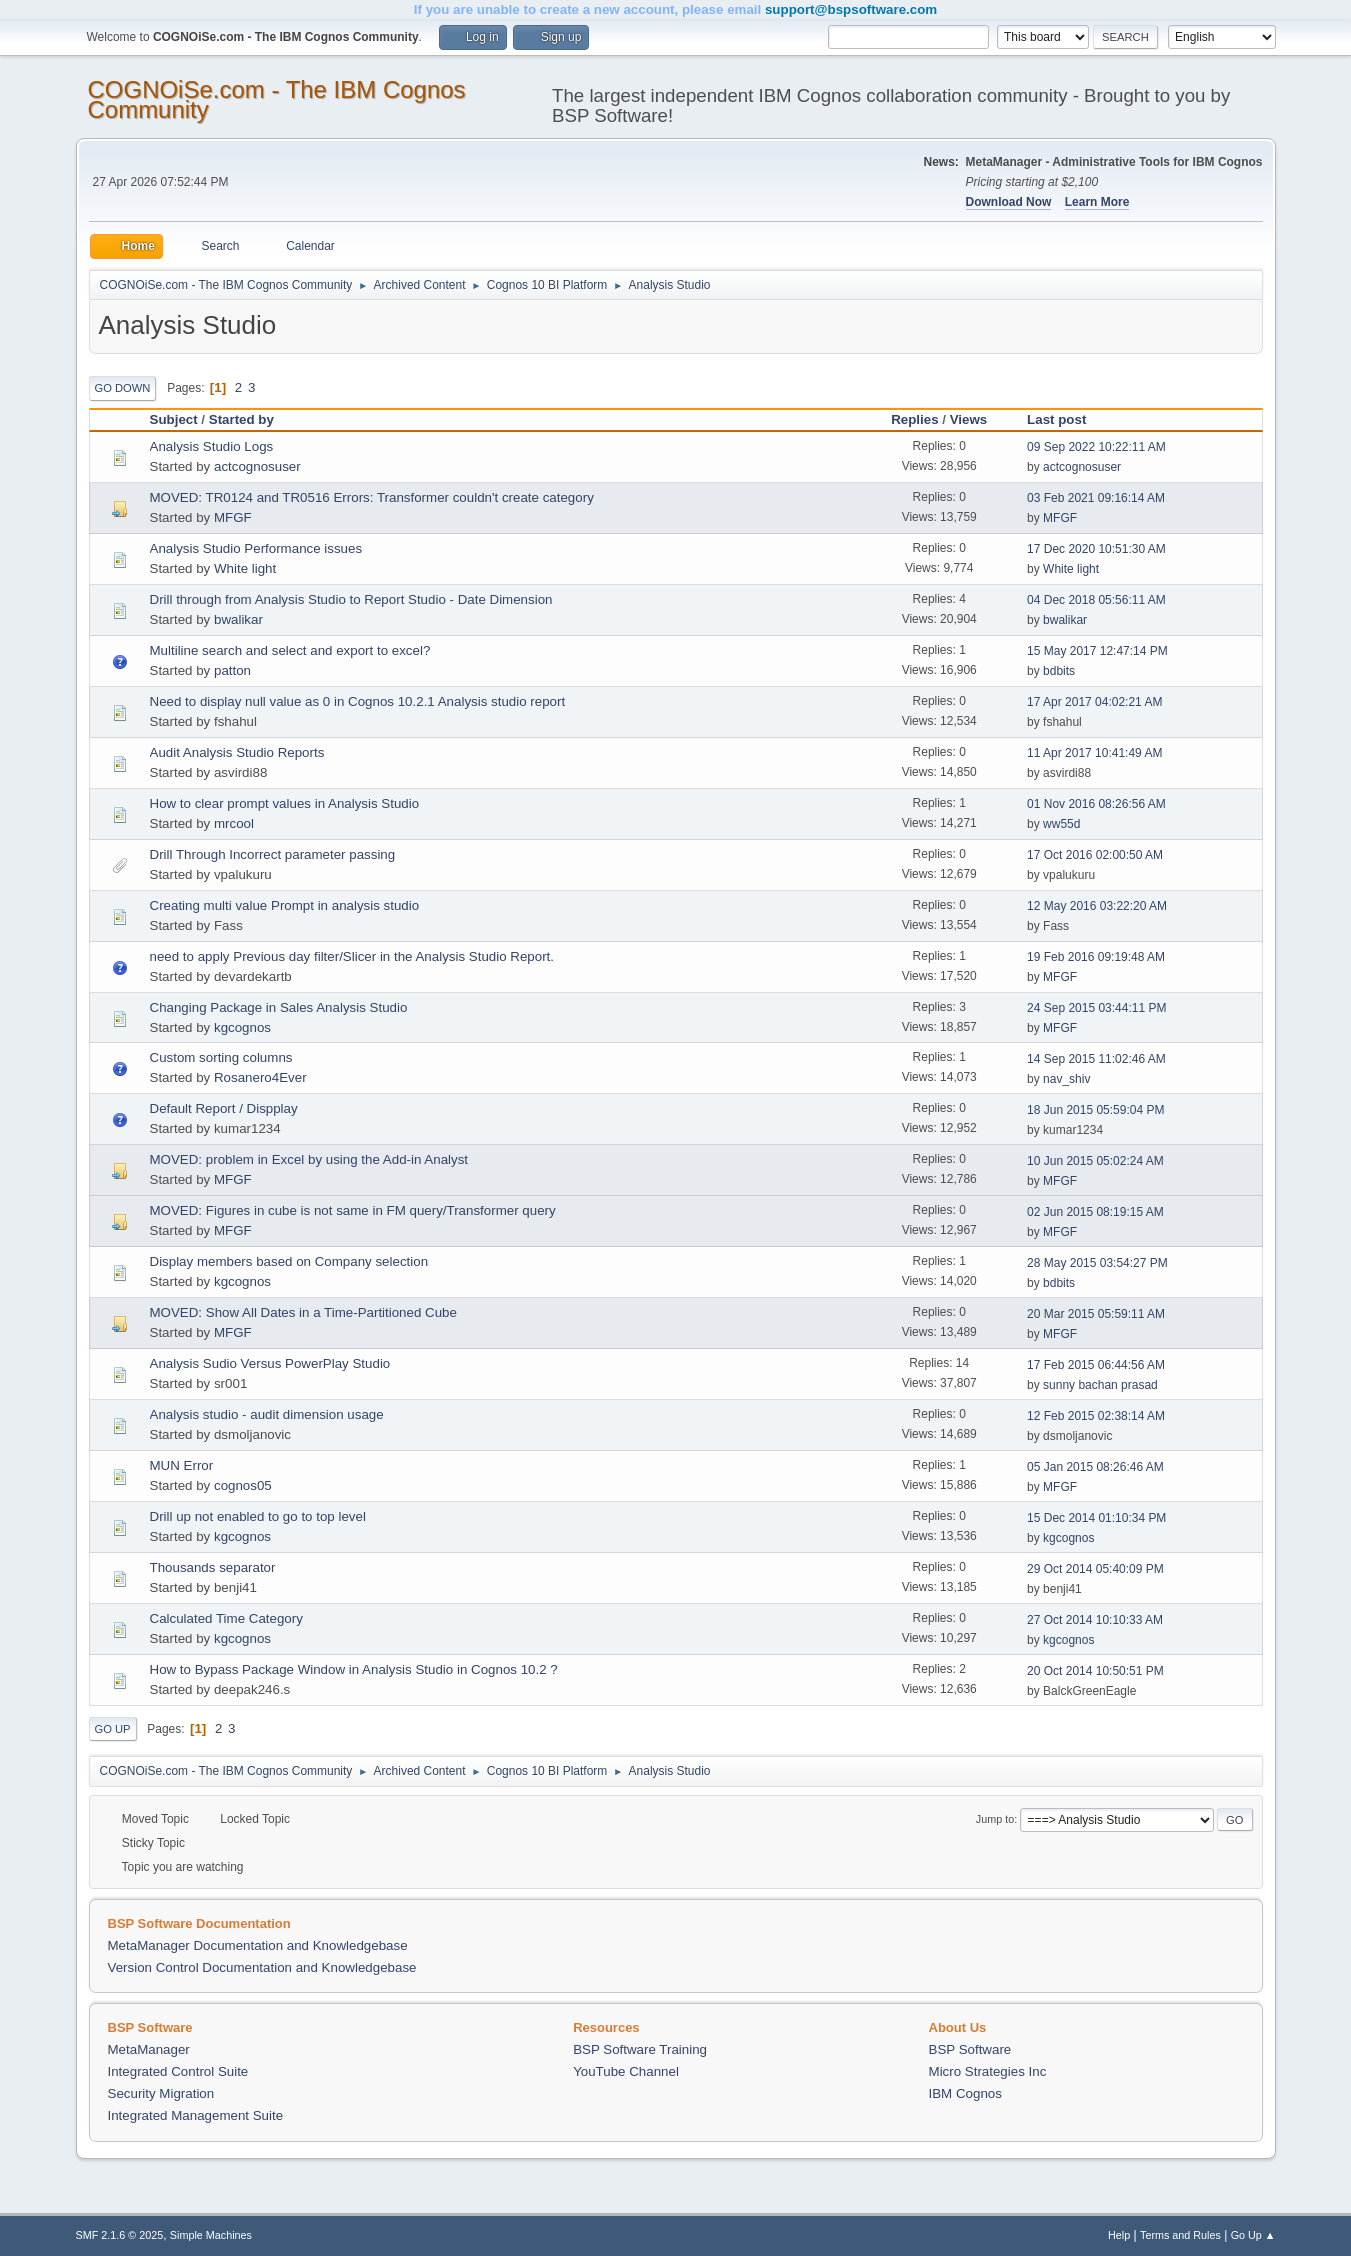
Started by (241, 419)
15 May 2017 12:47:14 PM (1097, 651)
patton (232, 670)
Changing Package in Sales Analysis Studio (279, 1007)
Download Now (1009, 202)
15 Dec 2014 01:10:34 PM (1096, 1518)
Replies (914, 419)
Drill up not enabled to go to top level (258, 1516)
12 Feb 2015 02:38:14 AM (1096, 1416)
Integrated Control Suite (178, 2071)
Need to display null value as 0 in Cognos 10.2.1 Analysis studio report (358, 701)
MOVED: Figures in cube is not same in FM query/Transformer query (353, 1210)
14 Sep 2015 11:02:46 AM (1096, 1059)
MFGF (233, 517)
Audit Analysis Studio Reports (237, 752)
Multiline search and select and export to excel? (290, 650)
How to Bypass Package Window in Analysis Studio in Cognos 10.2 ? (354, 1669)
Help (1119, 2235)
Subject (174, 419)
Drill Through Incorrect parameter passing (273, 854)
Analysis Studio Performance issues (256, 548)
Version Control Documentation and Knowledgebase (262, 1967)
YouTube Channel (626, 2071)
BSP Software (970, 2049)
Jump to (995, 1819)
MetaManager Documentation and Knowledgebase (258, 1945)
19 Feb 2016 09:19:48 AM (1096, 957)
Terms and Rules (1180, 2235)
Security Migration (161, 2093)
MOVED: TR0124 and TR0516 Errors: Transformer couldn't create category (372, 497)
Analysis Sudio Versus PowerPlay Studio (270, 1363)
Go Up (113, 1729)
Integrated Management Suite (196, 2115)
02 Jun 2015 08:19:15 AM (1095, 1212)
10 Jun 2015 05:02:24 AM (1095, 1161)
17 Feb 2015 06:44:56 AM (1096, 1365)
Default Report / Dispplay (224, 1108)
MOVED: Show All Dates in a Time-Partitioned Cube (303, 1312)
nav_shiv (1066, 1079)
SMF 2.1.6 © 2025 (120, 2235)
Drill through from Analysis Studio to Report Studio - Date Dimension (351, 599)
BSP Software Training (640, 2049)
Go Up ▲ (1253, 2235)
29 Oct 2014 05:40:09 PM (1095, 1569)
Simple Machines (211, 2235)
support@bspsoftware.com (851, 9)
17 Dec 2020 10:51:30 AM (1096, 549)
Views (969, 419)
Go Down (123, 388)
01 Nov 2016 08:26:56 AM (1096, 804)
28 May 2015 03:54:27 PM (1097, 1263)
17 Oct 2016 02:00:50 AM (1095, 855)
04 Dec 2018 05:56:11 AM (1096, 600)
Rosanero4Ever (260, 1077)
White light (245, 568)
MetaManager (149, 2049)
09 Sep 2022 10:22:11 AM (1096, 447)
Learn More (1097, 202)
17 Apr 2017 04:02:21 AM (1094, 702)
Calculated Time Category (226, 1618)
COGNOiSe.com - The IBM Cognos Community (277, 99)
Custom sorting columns (221, 1057)
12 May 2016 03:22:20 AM (1097, 906)
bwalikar (238, 619)
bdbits (1059, 671)
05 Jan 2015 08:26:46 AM (1095, 1467)
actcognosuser (257, 466)
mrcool (234, 823)
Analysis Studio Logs (212, 446)
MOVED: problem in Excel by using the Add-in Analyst (309, 1159)
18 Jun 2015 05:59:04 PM (1095, 1110)
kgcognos (242, 1027)
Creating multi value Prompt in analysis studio (285, 905)
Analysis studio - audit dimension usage (267, 1414)
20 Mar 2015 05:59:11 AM (1096, 1314)
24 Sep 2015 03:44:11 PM (1096, 1008)
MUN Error (182, 1465)
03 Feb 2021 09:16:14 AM (1096, 498)
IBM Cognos (965, 2093)
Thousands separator (213, 1567)
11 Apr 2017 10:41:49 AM (1094, 753)
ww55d (1061, 824)
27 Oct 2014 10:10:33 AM (1095, 1620)
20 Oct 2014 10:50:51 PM (1095, 1671)
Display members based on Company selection (289, 1261)
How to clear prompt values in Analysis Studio (285, 803)
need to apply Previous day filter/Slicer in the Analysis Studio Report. (352, 956)
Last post (1065, 419)
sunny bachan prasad (1100, 1385)
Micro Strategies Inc (988, 2071)
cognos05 (243, 1485)
